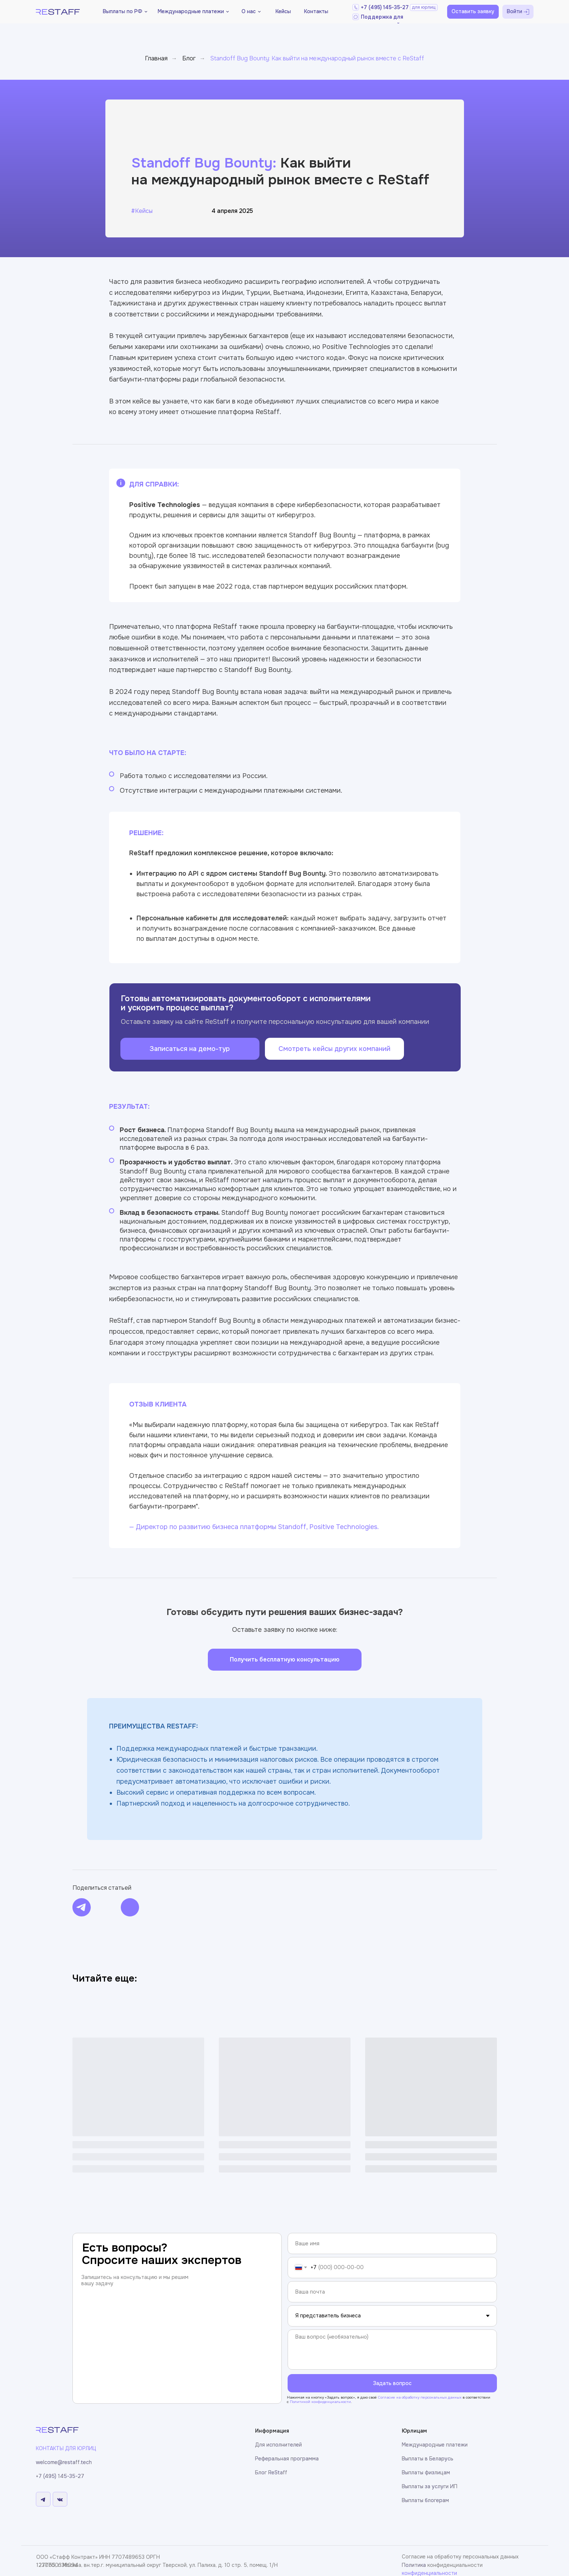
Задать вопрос (392, 2383)
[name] (392, 2243)
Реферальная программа (287, 2458)
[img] (81, 1907)
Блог (189, 58)
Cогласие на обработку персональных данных (419, 2397)
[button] (251, 12)
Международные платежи (435, 2444)
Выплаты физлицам (426, 2472)
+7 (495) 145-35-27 (385, 7)
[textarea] (392, 2349)
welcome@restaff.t (59, 2462)
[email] (392, 2291)
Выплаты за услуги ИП (429, 2486)
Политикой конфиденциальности (320, 2401)
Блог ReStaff (271, 2472)
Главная (156, 58)
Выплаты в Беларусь (427, 2458)
